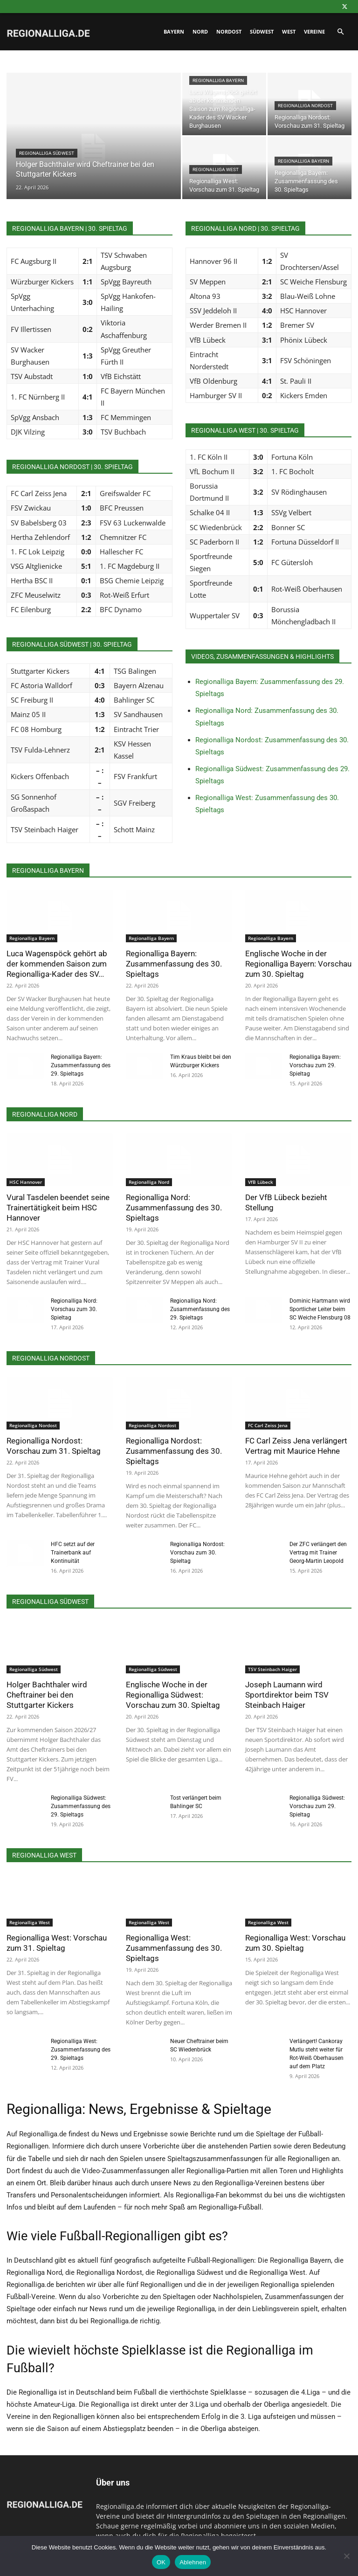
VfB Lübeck (260, 1182)
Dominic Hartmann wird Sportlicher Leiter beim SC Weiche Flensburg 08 (320, 1309)
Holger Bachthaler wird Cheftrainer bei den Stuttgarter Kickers (47, 1695)
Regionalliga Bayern (218, 80)
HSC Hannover (25, 1182)
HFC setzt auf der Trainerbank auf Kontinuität (73, 1552)
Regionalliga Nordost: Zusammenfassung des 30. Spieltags (174, 1451)
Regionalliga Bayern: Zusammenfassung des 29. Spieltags (80, 1065)
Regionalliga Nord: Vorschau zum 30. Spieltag (74, 1309)
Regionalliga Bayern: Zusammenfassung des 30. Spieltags (174, 964)
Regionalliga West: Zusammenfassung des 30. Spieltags (174, 1948)
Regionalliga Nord (149, 1182)
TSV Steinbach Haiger (272, 1669)
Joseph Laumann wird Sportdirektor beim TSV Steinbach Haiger (287, 1695)
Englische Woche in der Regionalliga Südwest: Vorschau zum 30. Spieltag (173, 1695)
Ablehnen (192, 2562)
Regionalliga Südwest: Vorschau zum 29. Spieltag (317, 1806)
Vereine (314, 31)
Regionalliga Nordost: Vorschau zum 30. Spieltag (197, 1552)
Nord (200, 31)
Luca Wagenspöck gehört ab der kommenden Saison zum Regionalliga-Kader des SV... (57, 964)
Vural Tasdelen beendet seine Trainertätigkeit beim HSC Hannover (58, 1207)
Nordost (228, 31)
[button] (340, 32)
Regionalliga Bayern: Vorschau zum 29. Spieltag (315, 1065)
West (289, 31)
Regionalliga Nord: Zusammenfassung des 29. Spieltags (200, 1309)
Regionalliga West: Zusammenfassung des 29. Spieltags (80, 2049)
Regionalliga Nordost (305, 105)
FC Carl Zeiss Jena (268, 1425)
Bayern (174, 31)
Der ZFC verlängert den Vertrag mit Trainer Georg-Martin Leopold (318, 1552)
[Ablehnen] (346, 2556)
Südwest (262, 31)
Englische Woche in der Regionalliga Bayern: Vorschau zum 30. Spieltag (298, 964)
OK (161, 2562)
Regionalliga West (216, 169)
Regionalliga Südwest (46, 153)
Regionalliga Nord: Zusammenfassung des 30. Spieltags (174, 1207)
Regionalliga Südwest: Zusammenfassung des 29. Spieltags (80, 1806)
